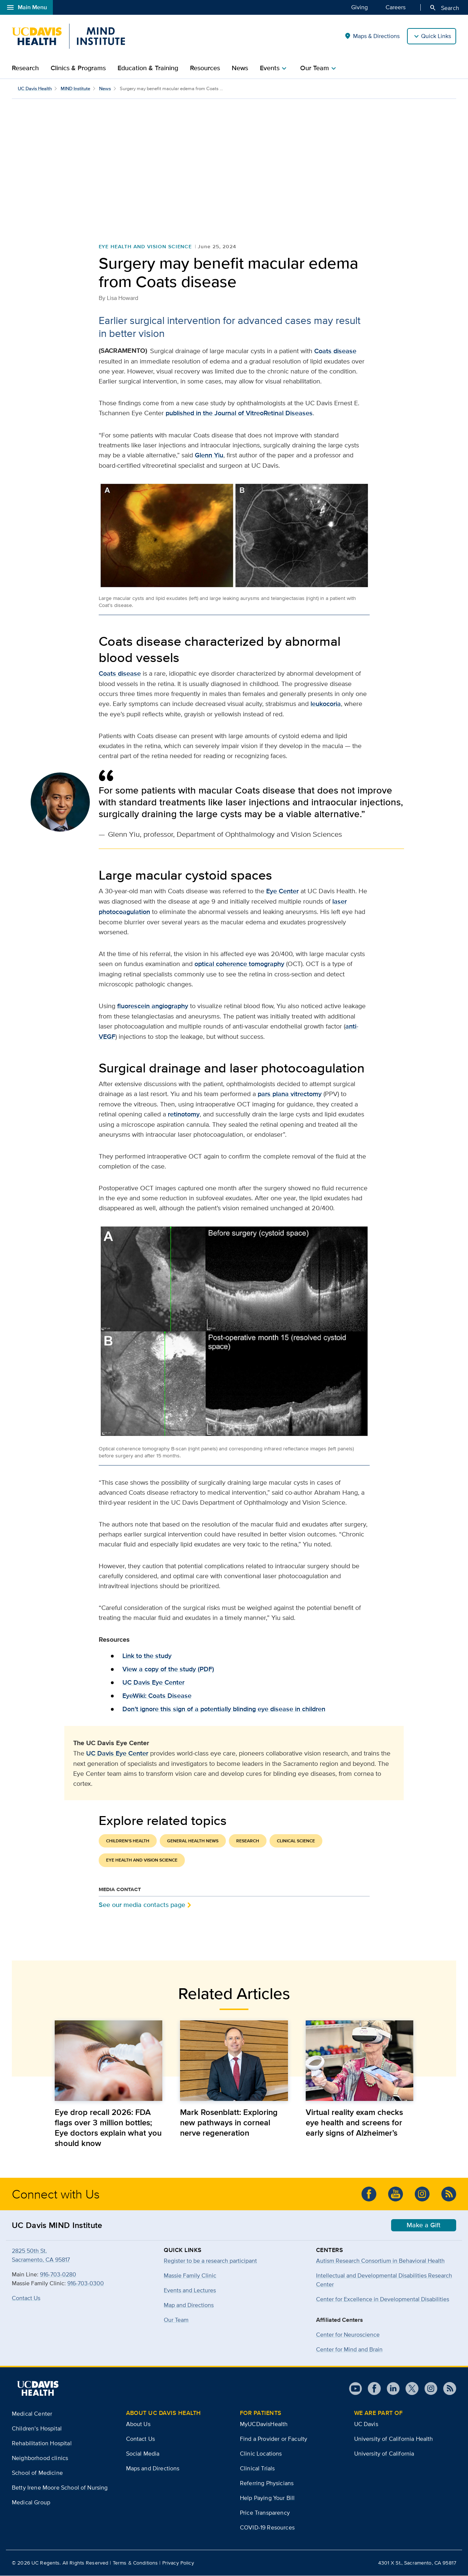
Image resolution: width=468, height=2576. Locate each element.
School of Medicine (37, 2473)
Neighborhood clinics (40, 2458)
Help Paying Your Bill (267, 2498)
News (240, 68)
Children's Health (127, 1841)
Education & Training (148, 68)
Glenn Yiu (209, 455)
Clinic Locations (261, 2454)
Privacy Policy (178, 2563)
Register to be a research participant (210, 2261)
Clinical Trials (257, 2468)
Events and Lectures (190, 2290)
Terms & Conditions (135, 2563)
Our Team (176, 2320)
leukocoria (326, 704)
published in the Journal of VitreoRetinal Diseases (239, 413)
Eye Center (282, 891)
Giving (359, 7)
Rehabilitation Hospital (42, 2443)
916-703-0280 (58, 2274)
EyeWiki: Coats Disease (156, 1696)
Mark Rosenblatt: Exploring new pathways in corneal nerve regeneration (229, 2122)
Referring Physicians (267, 2483)
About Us (138, 2424)
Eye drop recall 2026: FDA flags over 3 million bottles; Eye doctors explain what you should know (108, 2127)
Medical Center (32, 2414)
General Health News (192, 1841)
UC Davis (366, 2424)
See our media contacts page (142, 1905)
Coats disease (335, 351)
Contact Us (26, 2298)
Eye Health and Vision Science (145, 246)
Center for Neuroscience (348, 2335)
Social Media (143, 2454)
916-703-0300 (85, 2283)
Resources (205, 68)
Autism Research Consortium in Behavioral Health (380, 2261)
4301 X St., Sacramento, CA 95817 (417, 2563)
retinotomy (184, 1114)
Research (25, 68)
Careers (396, 7)
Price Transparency (265, 2513)
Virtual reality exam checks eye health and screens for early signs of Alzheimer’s (354, 2122)
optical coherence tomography (239, 964)
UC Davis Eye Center (153, 1683)
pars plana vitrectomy (290, 1094)
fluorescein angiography (152, 1006)
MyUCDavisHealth (264, 2424)
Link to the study (147, 1656)
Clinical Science (296, 1841)
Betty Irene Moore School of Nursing (60, 2488)
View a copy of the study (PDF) (168, 1669)
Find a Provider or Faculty (273, 2439)
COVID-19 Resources (267, 2528)
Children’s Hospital (37, 2429)
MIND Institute (75, 88)
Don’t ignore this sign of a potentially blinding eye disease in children (223, 1709)
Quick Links (436, 36)
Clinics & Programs (78, 68)
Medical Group (31, 2502)
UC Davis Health (35, 88)
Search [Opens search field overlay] (444, 7)
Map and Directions (189, 2305)
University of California (384, 2454)
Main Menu (26, 7)
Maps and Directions (153, 2468)
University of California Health (393, 2439)
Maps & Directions (372, 36)
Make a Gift (424, 2225)
